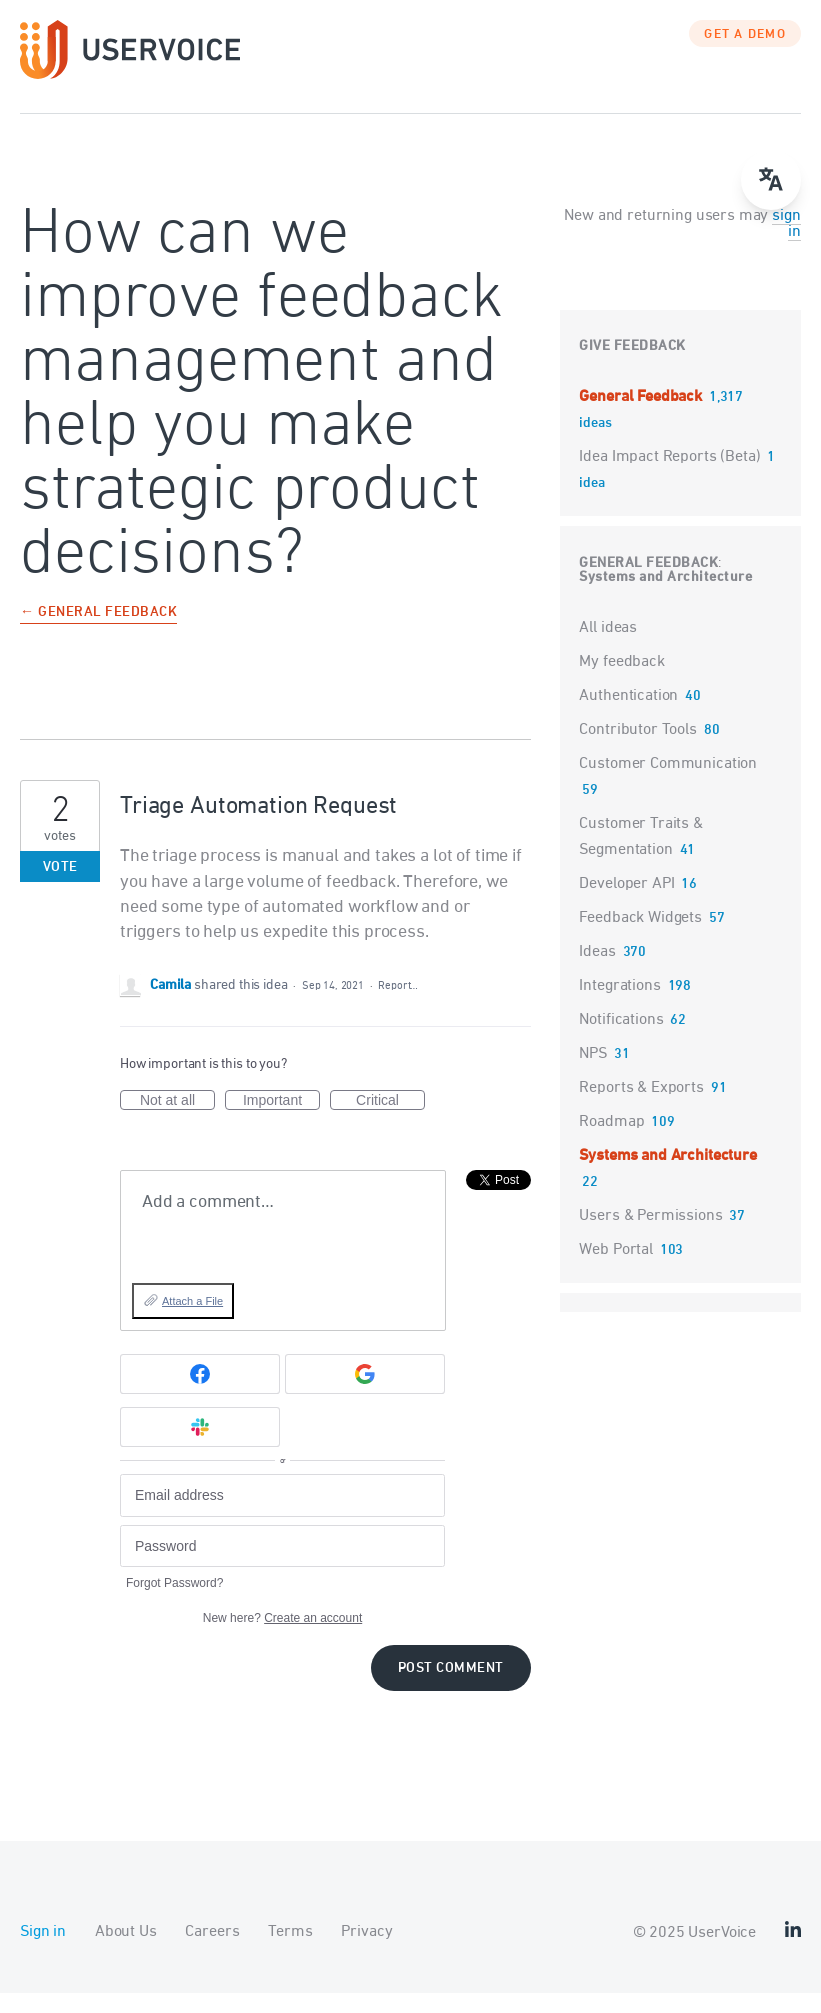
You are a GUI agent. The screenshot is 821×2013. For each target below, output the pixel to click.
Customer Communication (668, 784)
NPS (593, 1074)
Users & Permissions (650, 1236)
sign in (786, 244)
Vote (60, 887)
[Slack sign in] (200, 1447)
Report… (398, 1005)
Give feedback (632, 366)
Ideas (597, 972)
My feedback (621, 682)
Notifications (621, 1040)
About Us (126, 1952)
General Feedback (642, 417)
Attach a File (192, 1321)
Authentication (628, 716)
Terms (290, 1952)
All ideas (608, 648)
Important (281, 1121)
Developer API (626, 904)
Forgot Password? (174, 1603)
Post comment (451, 1688)
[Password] (282, 1566)
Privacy (366, 1952)
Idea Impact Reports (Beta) (671, 477)
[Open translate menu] (771, 180)
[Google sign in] (365, 1394)
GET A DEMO (745, 55)
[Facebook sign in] (200, 1394)
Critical (390, 1121)
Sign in (43, 1952)
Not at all (177, 1121)
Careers (212, 1952)
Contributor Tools (637, 750)
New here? (282, 1638)
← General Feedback (98, 633)
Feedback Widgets (640, 938)
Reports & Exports (641, 1108)
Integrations (619, 1006)
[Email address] (282, 1515)
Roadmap (611, 1142)
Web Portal (616, 1270)
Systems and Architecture (665, 597)
